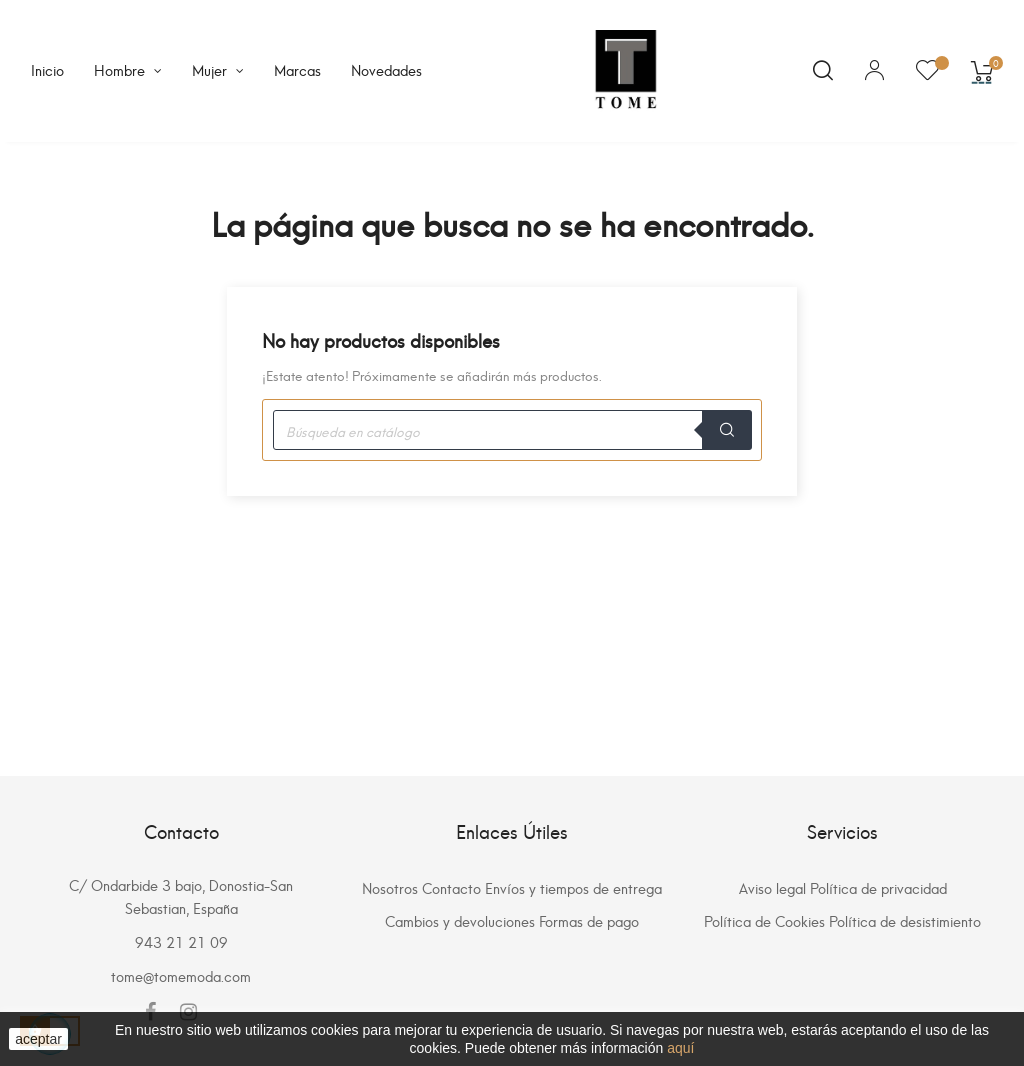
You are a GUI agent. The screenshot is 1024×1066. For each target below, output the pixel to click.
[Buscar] (512, 430)
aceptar (38, 1039)
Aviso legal (772, 887)
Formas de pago (589, 920)
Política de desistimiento (905, 920)
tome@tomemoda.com (181, 975)
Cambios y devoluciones (460, 920)
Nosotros (390, 887)
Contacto (451, 887)
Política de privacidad (878, 887)
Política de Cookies (764, 920)
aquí (680, 1048)
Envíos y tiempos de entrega (573, 887)
